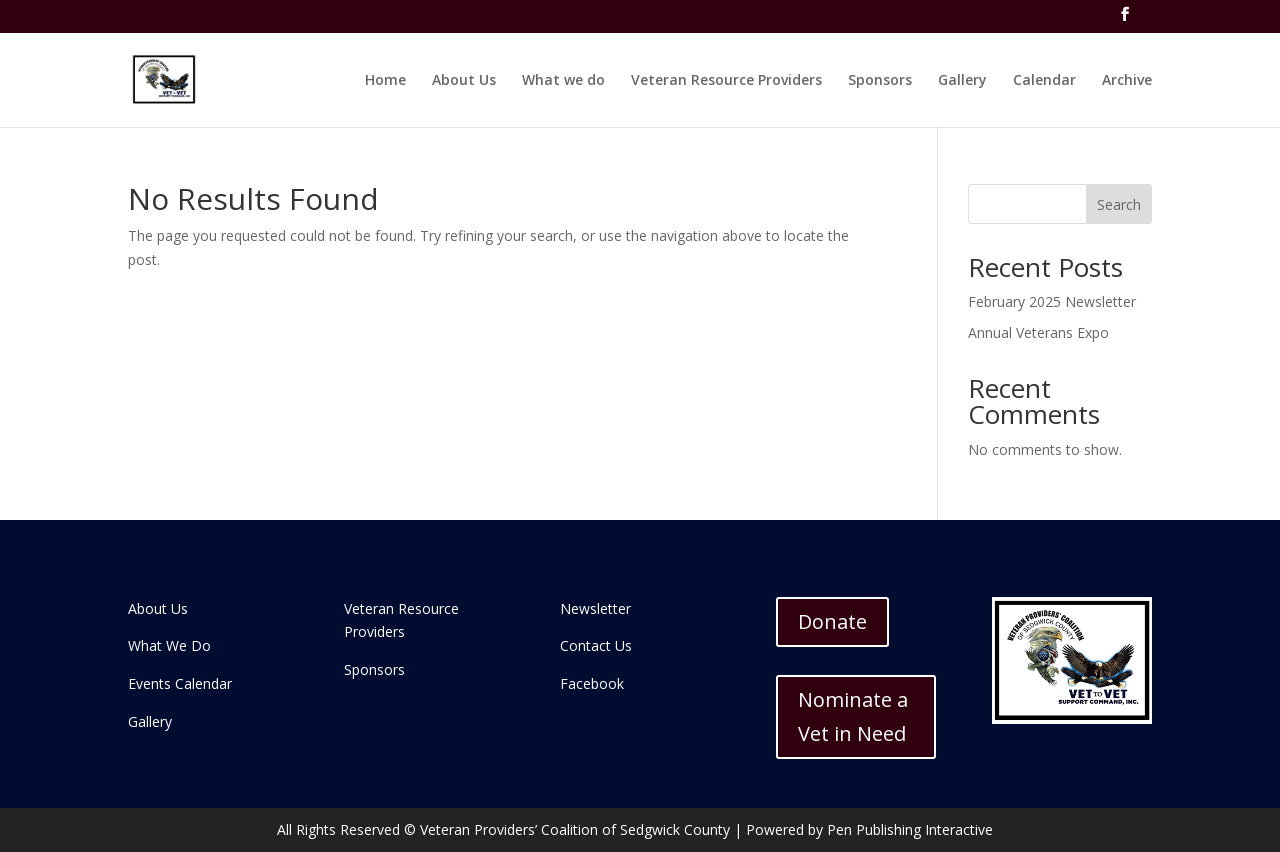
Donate (832, 621)
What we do (563, 81)
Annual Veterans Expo (1038, 332)
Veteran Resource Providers (726, 81)
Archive (1127, 81)
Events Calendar (180, 683)
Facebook (592, 683)
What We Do (169, 645)
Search (1119, 204)
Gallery (962, 81)
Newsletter (595, 608)
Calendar (1044, 81)
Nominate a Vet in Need (853, 716)
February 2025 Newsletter (1052, 301)
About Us (464, 81)
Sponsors (880, 81)
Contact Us (596, 645)
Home (385, 81)
